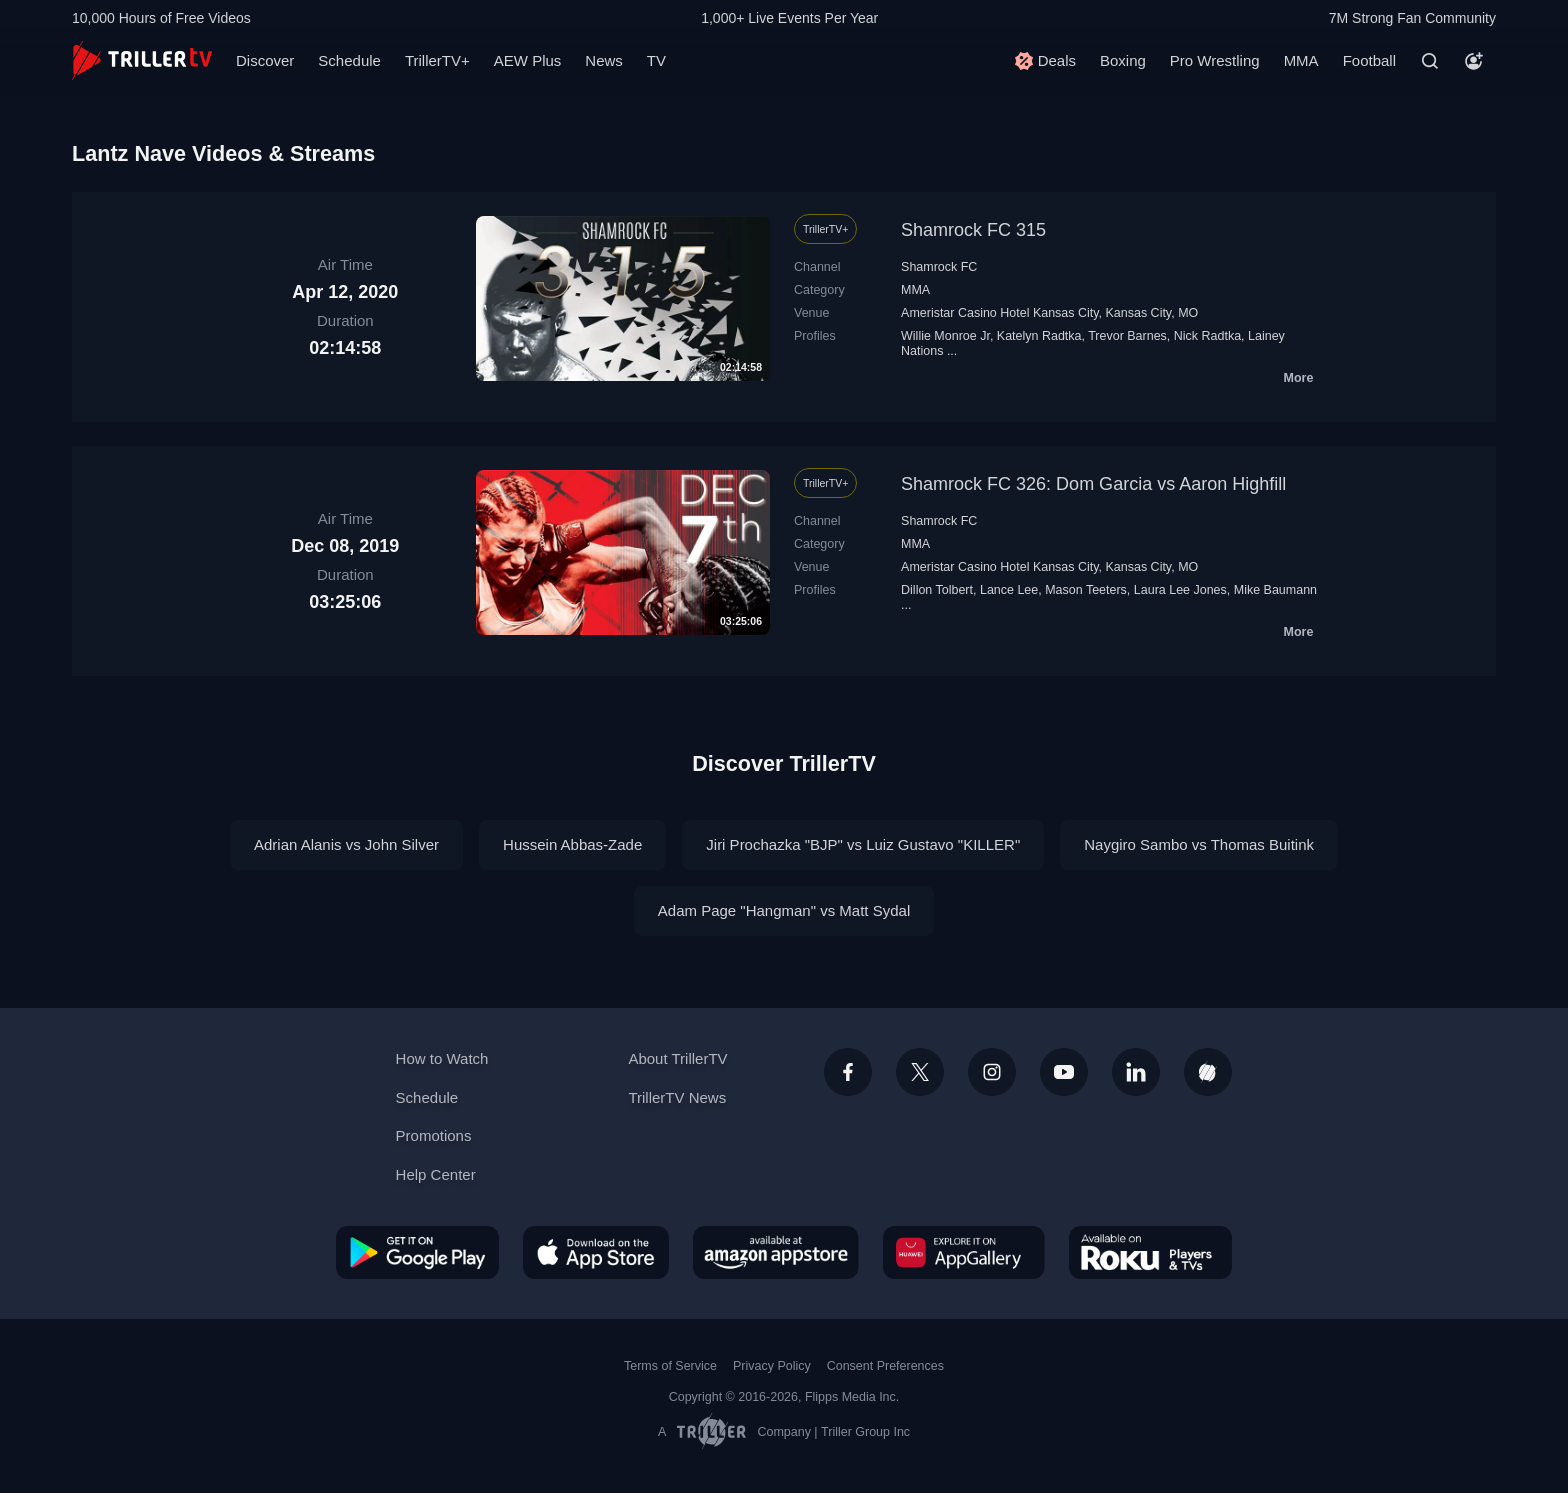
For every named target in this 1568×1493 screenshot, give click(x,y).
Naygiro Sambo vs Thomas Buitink (1199, 844)
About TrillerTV (677, 1058)
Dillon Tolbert (937, 590)
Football (1369, 60)
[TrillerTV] (142, 60)
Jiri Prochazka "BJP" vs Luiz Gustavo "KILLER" (863, 844)
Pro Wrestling (1215, 60)
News (604, 60)
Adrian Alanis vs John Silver (346, 844)
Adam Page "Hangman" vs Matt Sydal (784, 910)
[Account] (1474, 61)
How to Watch (442, 1058)
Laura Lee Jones (1180, 590)
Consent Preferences (885, 1366)
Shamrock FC (939, 267)
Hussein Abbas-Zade (572, 844)
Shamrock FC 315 (973, 230)
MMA (1301, 60)
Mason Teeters (1086, 590)
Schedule (349, 60)
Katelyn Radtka (1039, 336)
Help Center (436, 1174)
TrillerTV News (677, 1097)
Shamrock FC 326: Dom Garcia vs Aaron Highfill (1093, 484)
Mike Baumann (1275, 590)
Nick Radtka (1207, 336)
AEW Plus (528, 60)
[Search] (1430, 61)
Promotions (434, 1135)
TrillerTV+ (437, 60)
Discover (265, 60)
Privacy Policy (772, 1366)
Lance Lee (1009, 590)
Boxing (1123, 60)
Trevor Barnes (1127, 336)
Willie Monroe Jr (945, 336)
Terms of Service (670, 1366)
